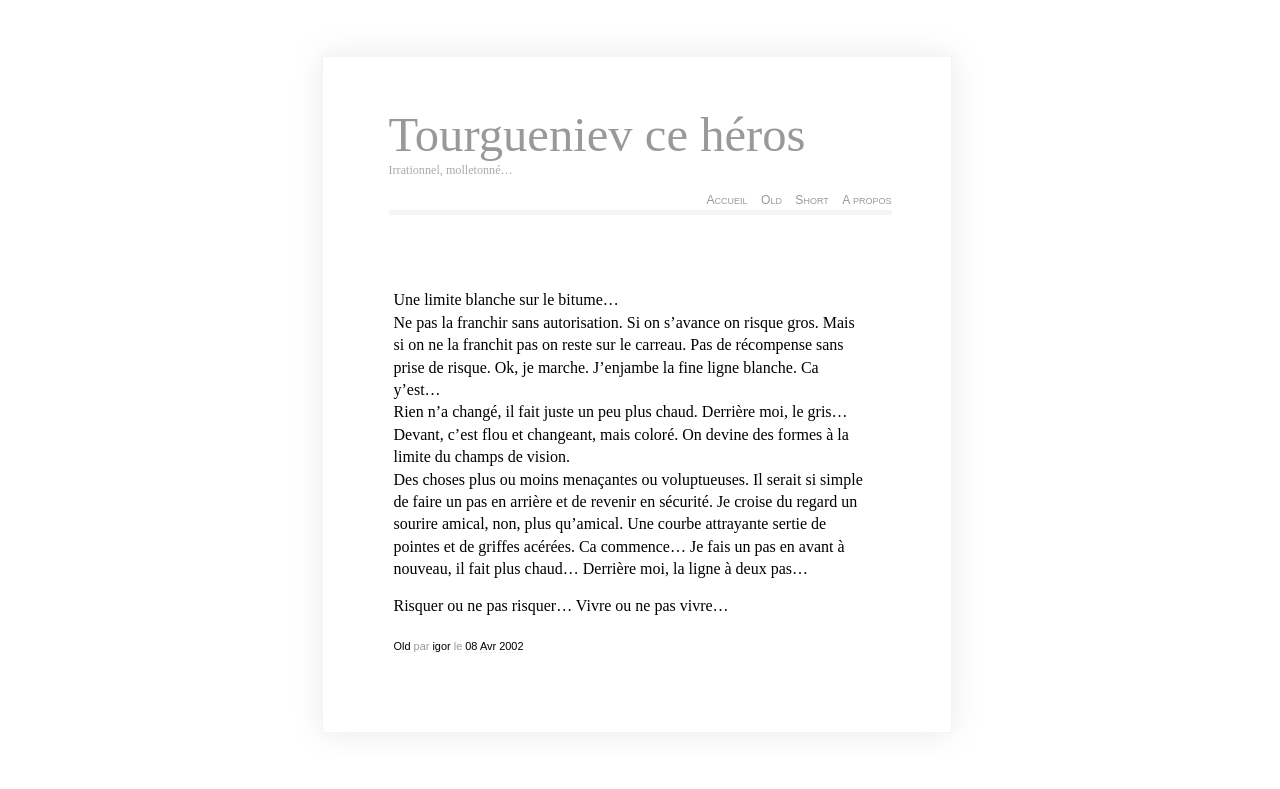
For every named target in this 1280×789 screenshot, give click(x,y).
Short (811, 200)
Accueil (726, 200)
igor (441, 646)
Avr (488, 646)
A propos (866, 200)
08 (471, 646)
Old (771, 200)
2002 (511, 646)
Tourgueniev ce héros (597, 135)
